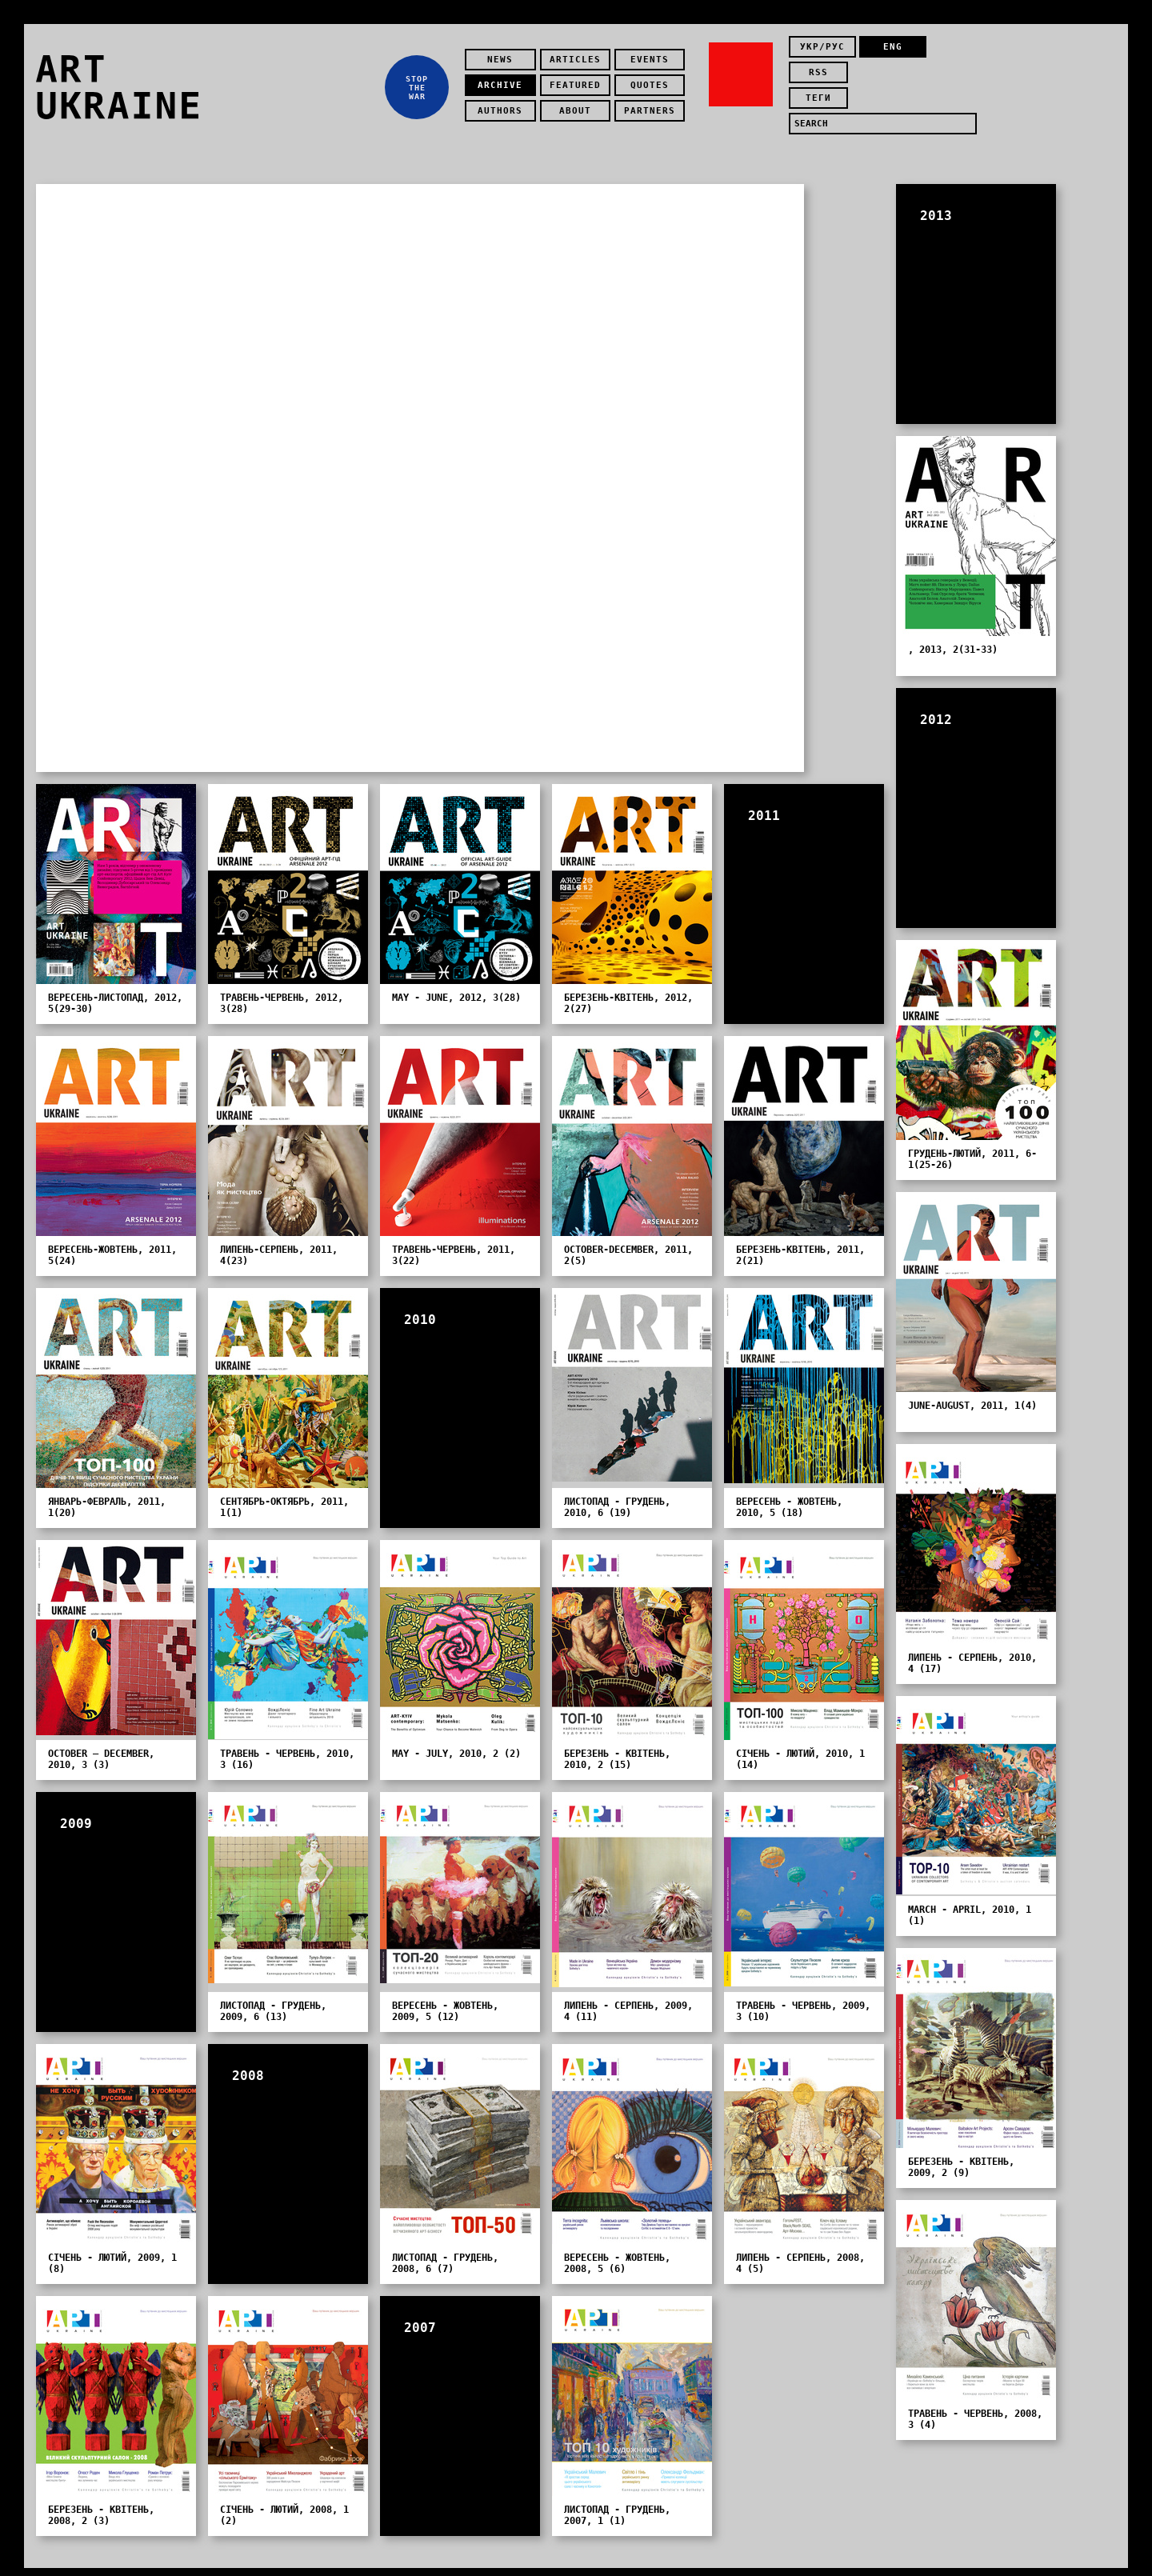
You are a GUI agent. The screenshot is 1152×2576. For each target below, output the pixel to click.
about (579, 103)
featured (579, 77)
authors (504, 103)
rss (949, 51)
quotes (653, 77)
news (504, 51)
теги (822, 77)
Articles (579, 51)
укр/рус (822, 51)
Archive (504, 77)
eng (885, 51)
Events (653, 51)
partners (653, 103)
